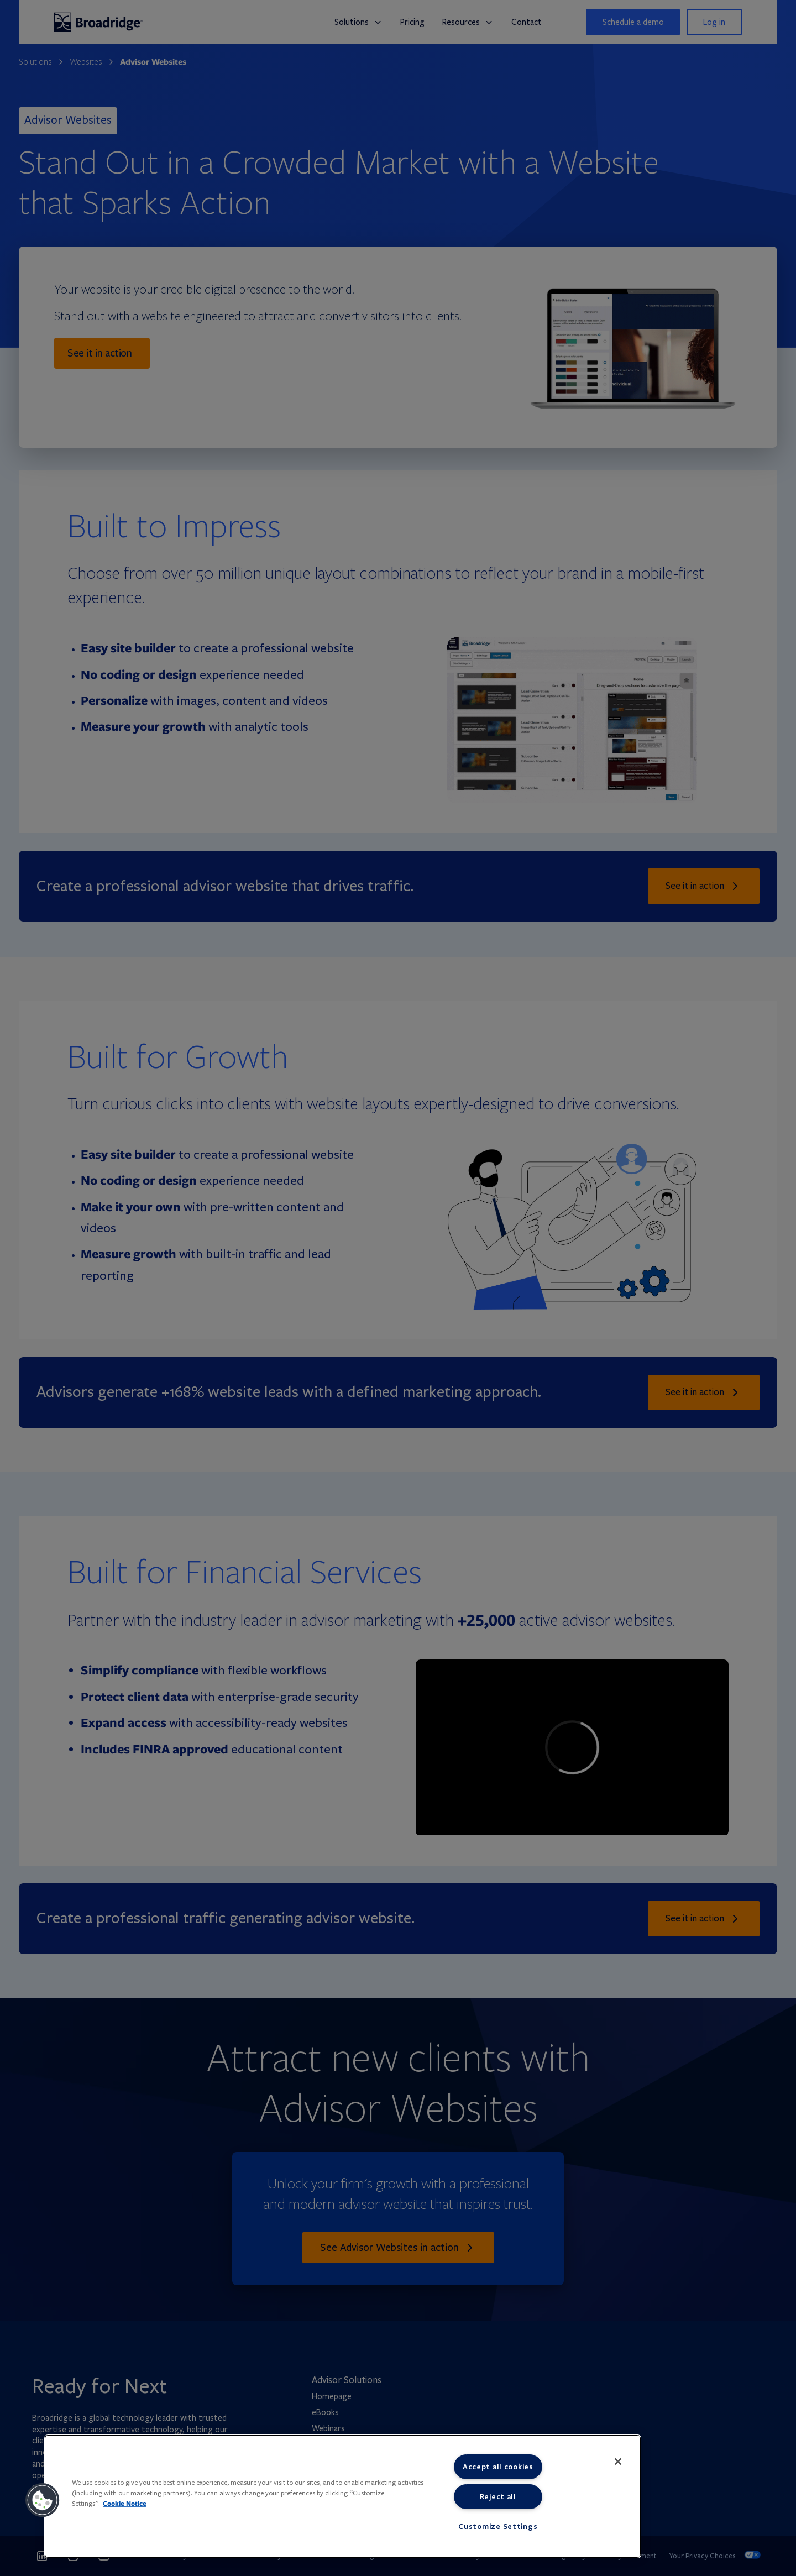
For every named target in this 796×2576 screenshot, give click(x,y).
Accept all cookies (498, 2467)
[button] (42, 2500)
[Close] (618, 2461)
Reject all (498, 2496)
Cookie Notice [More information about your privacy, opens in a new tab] (124, 2503)
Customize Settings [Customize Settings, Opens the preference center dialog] (497, 2526)
